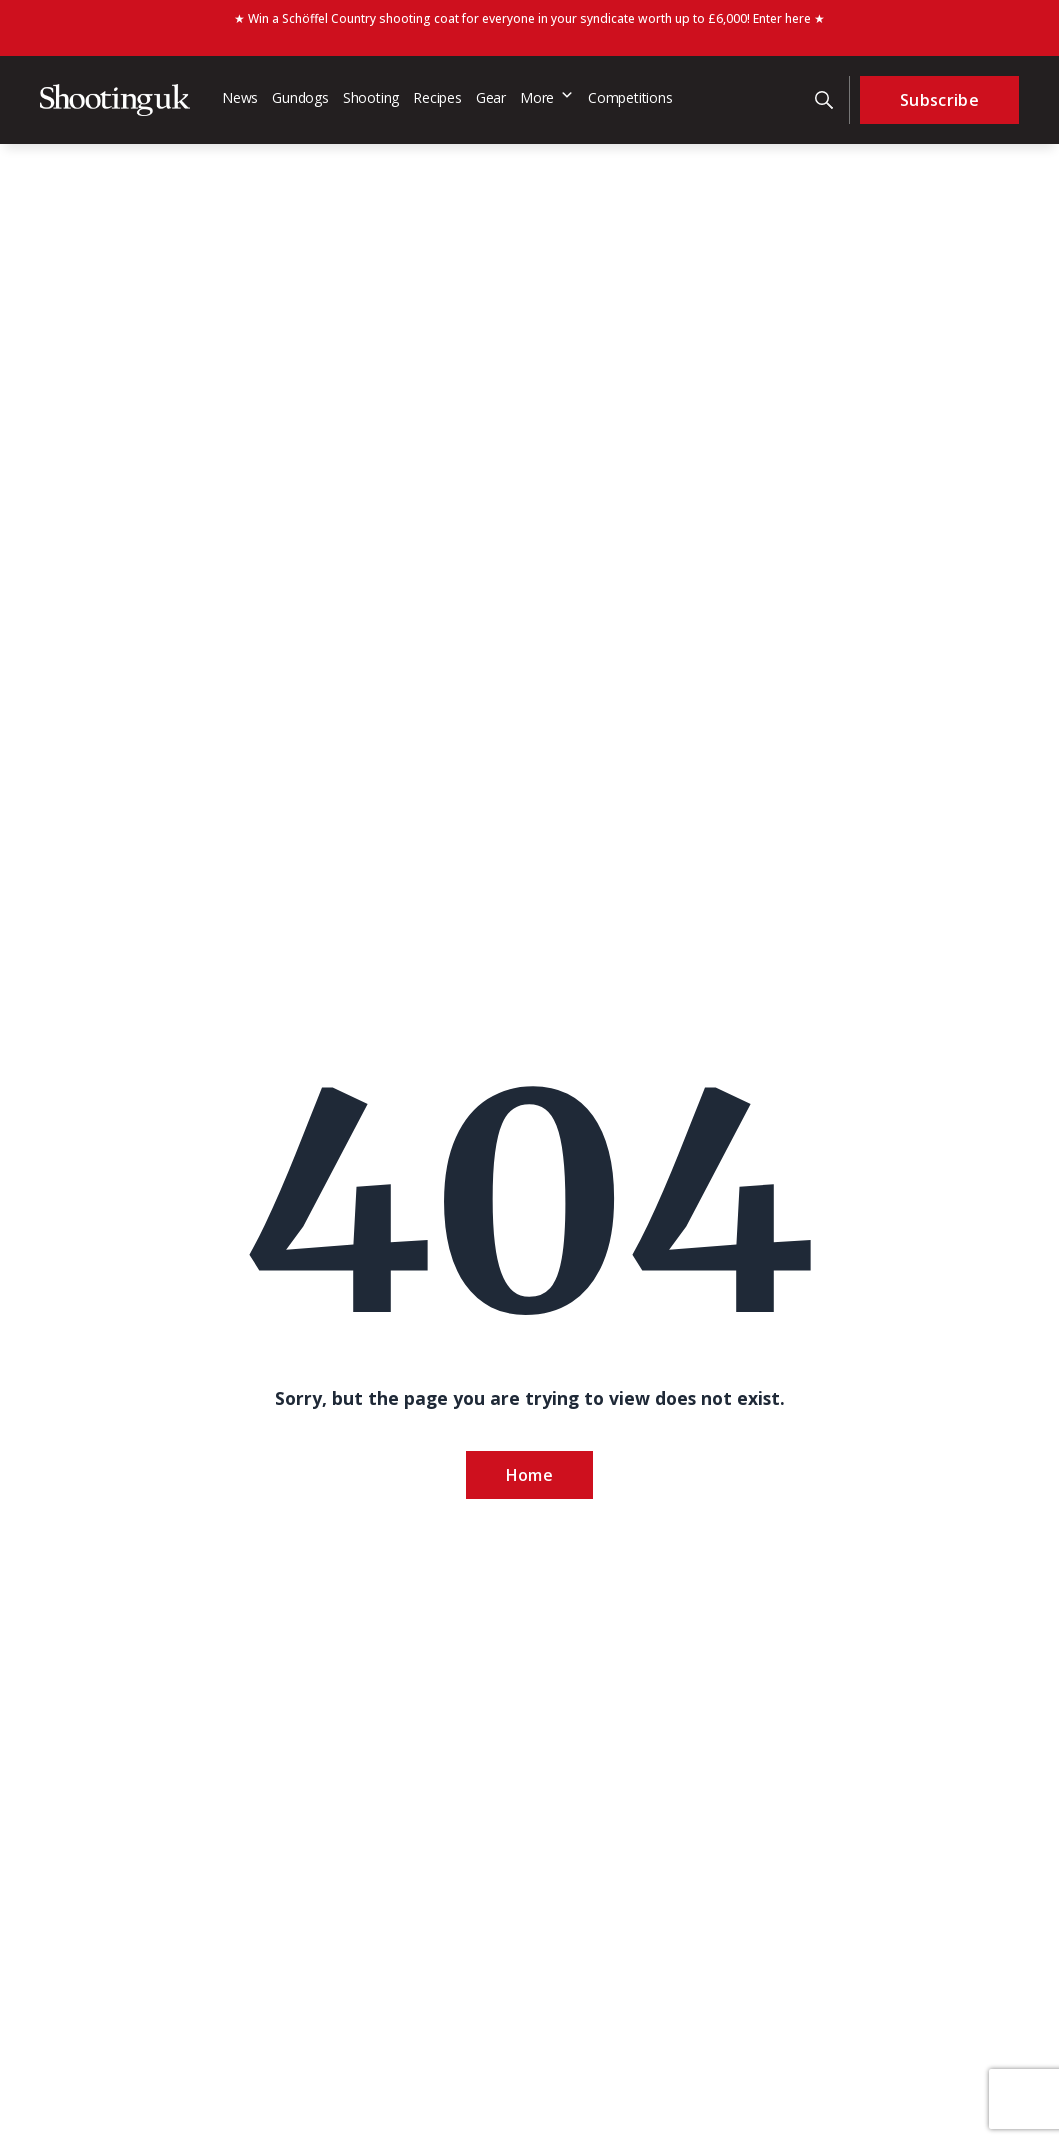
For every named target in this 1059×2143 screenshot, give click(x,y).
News (240, 97)
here (798, 18)
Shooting (371, 97)
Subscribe (939, 100)
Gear (491, 97)
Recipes (437, 97)
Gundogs (300, 97)
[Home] (115, 100)
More (547, 97)
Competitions (630, 97)
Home (529, 1475)
